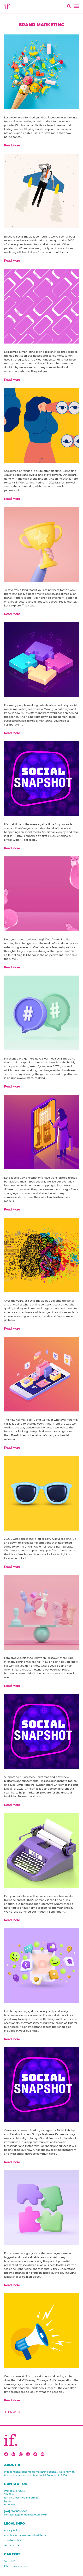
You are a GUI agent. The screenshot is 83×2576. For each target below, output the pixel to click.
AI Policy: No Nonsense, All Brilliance (25, 2535)
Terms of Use (11, 2545)
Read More (12, 145)
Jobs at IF (9, 2561)
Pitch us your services (16, 2566)
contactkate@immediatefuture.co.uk (25, 2514)
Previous (14, 2412)
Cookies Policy (12, 2540)
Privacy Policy (12, 2530)
